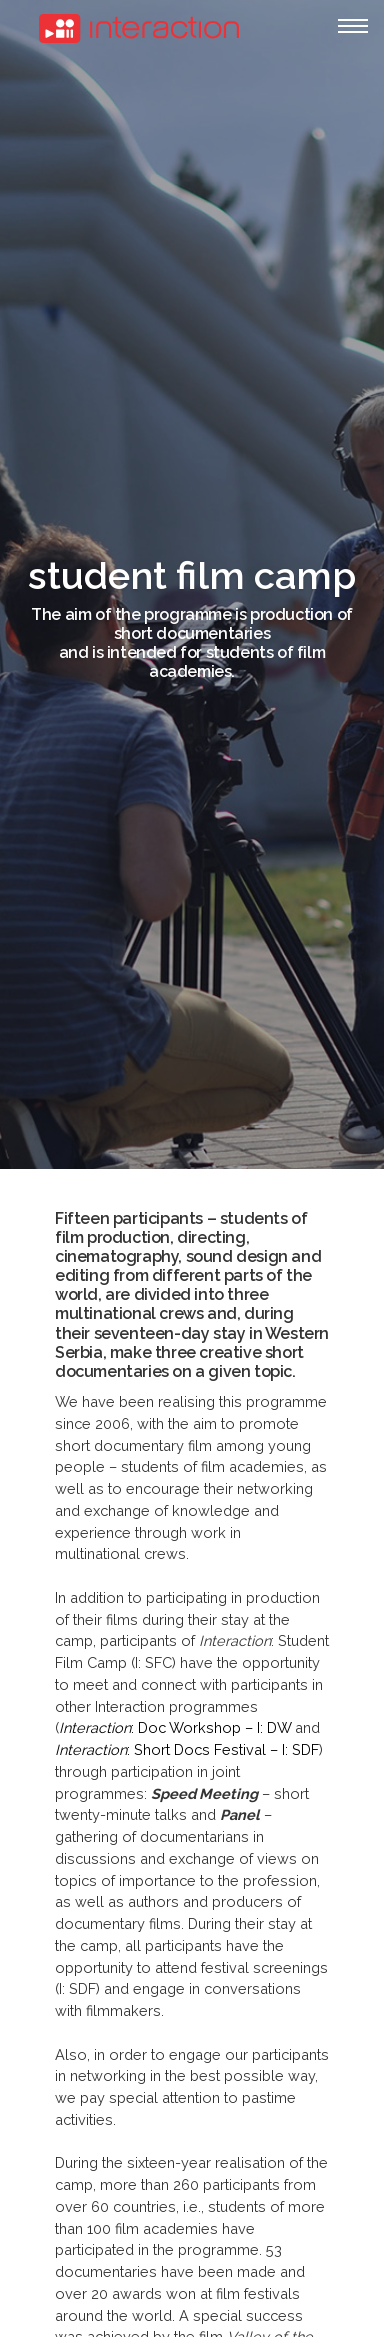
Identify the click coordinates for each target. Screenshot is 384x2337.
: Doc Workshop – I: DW (175, 1727)
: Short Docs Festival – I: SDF (187, 1749)
